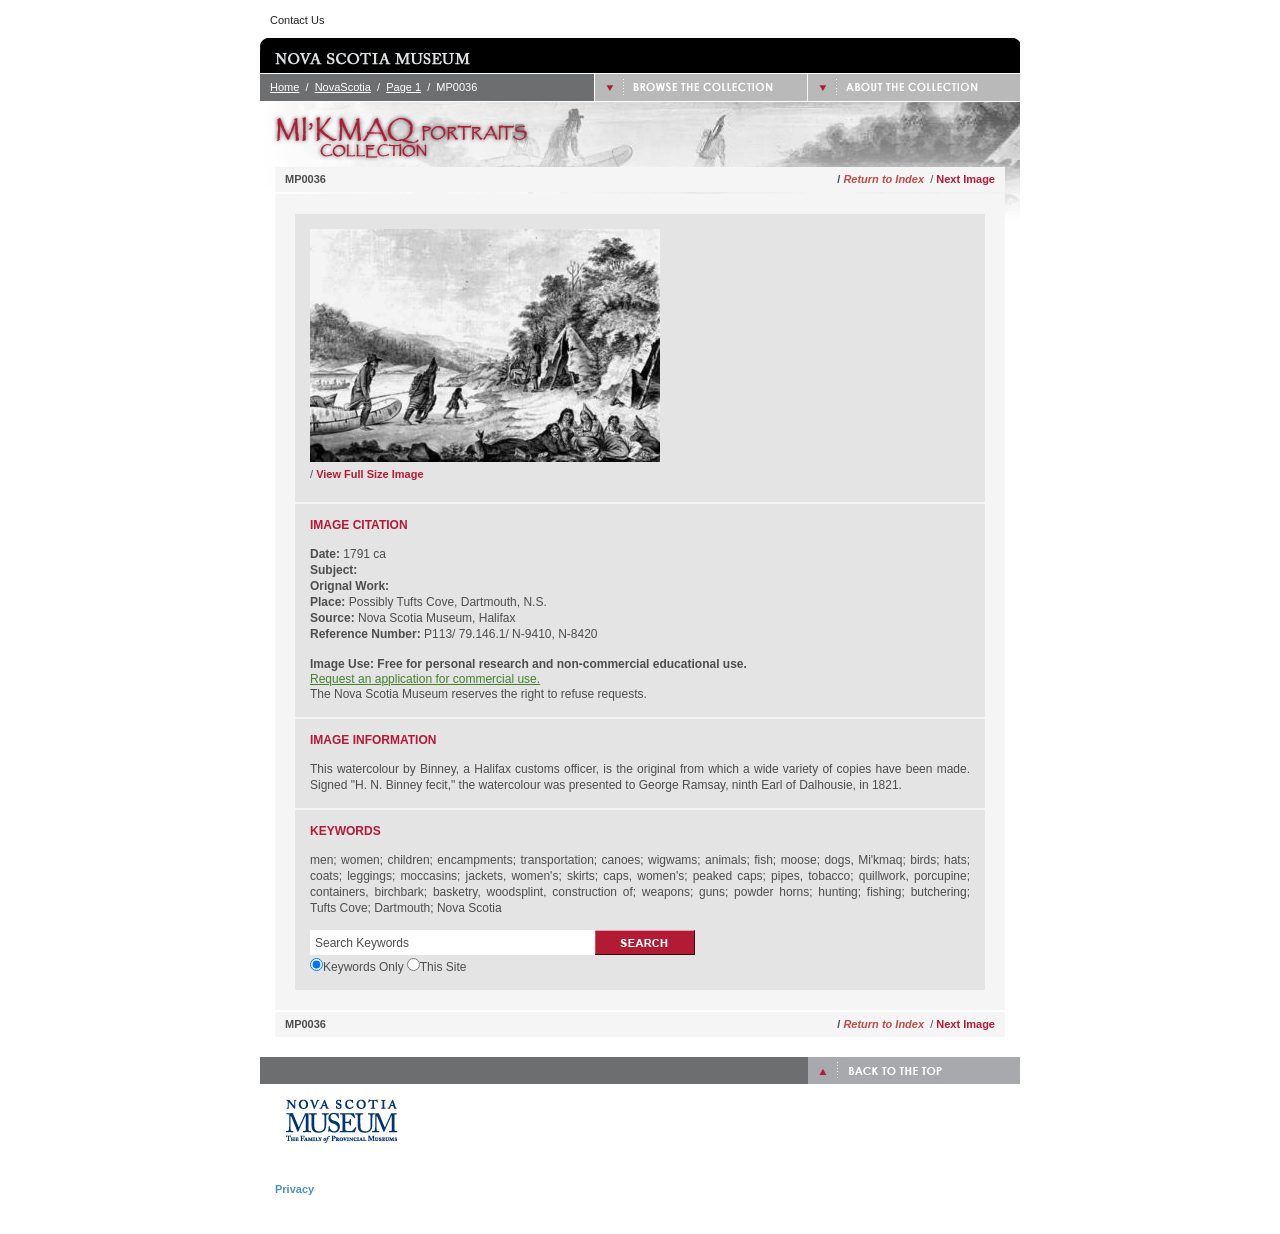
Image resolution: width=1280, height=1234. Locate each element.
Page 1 (403, 87)
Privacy (294, 1189)
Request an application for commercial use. (425, 679)
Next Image (965, 179)
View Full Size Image (369, 474)
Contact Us (297, 20)
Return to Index (883, 179)
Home (284, 87)
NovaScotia (343, 87)
